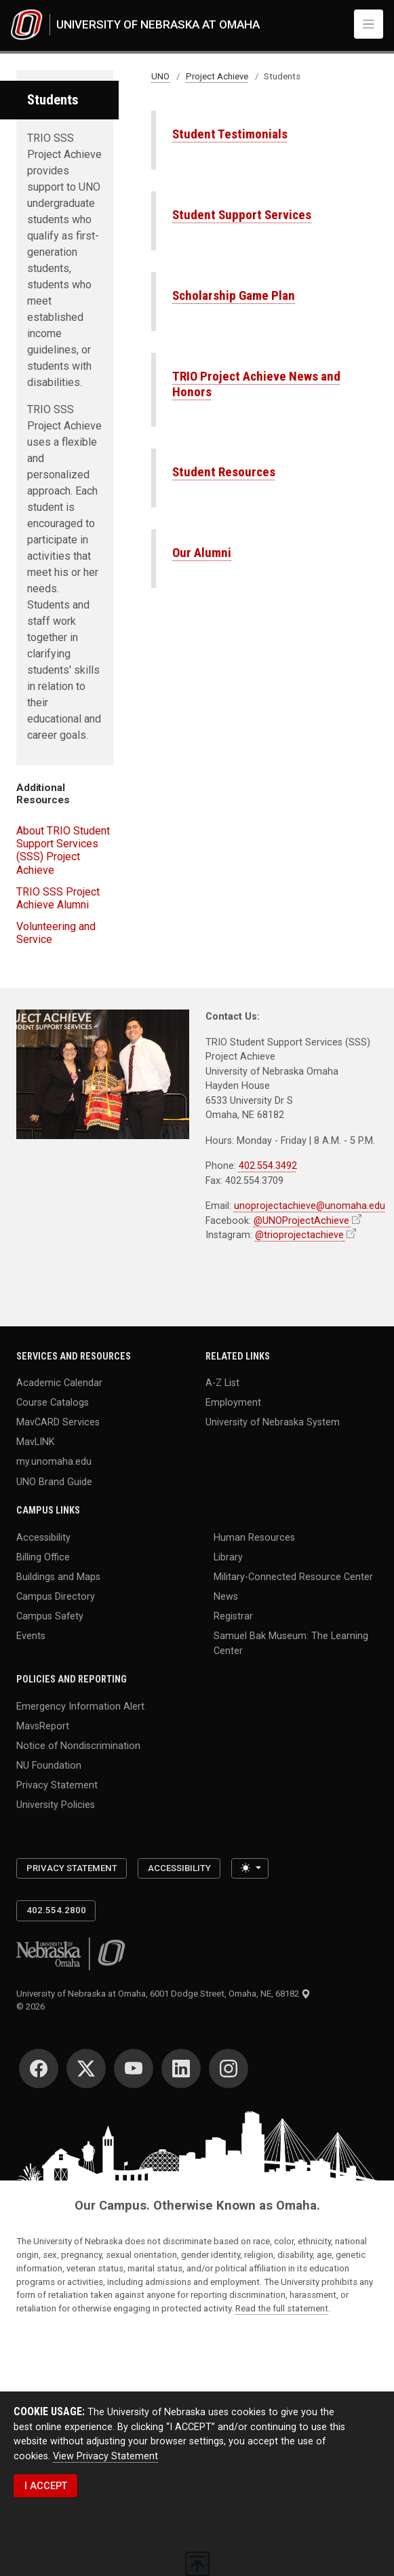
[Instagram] (228, 2068)
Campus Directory (55, 1596)
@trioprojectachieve (299, 1234)
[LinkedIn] (181, 2068)
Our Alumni (201, 552)
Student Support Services (241, 215)
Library (228, 1556)
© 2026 (32, 2006)
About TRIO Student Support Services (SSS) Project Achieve (63, 850)
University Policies (55, 1804)
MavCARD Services (58, 1422)
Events (30, 1635)
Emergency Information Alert (80, 1705)
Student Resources (223, 472)
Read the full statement (281, 2308)
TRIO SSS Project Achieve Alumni (58, 898)
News (226, 1596)
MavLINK (35, 1441)
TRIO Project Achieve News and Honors (256, 384)
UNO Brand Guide (54, 1481)
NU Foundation (48, 1765)
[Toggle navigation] (368, 24)
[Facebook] (38, 2068)
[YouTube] (133, 2068)
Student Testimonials (230, 134)
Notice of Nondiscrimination (78, 1745)
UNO (160, 76)
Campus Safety (49, 1616)
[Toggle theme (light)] (249, 1868)
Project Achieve (217, 76)
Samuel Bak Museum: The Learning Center (291, 1642)
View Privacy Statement (105, 2455)
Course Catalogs (52, 1402)
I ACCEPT (45, 2485)
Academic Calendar (59, 1382)
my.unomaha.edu (54, 1461)
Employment (233, 1402)
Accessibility (43, 1536)
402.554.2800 (56, 1910)
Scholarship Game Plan (233, 295)
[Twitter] (86, 2068)
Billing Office (43, 1556)
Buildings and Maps (58, 1576)
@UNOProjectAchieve (301, 1220)
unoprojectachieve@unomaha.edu (309, 1205)
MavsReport (42, 1725)
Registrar (233, 1616)
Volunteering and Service (56, 933)
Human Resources (254, 1536)
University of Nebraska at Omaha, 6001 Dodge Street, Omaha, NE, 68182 (163, 1993)
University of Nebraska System (272, 1422)
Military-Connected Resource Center (293, 1576)
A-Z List (222, 1382)
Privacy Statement (57, 1785)
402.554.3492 (268, 1165)
